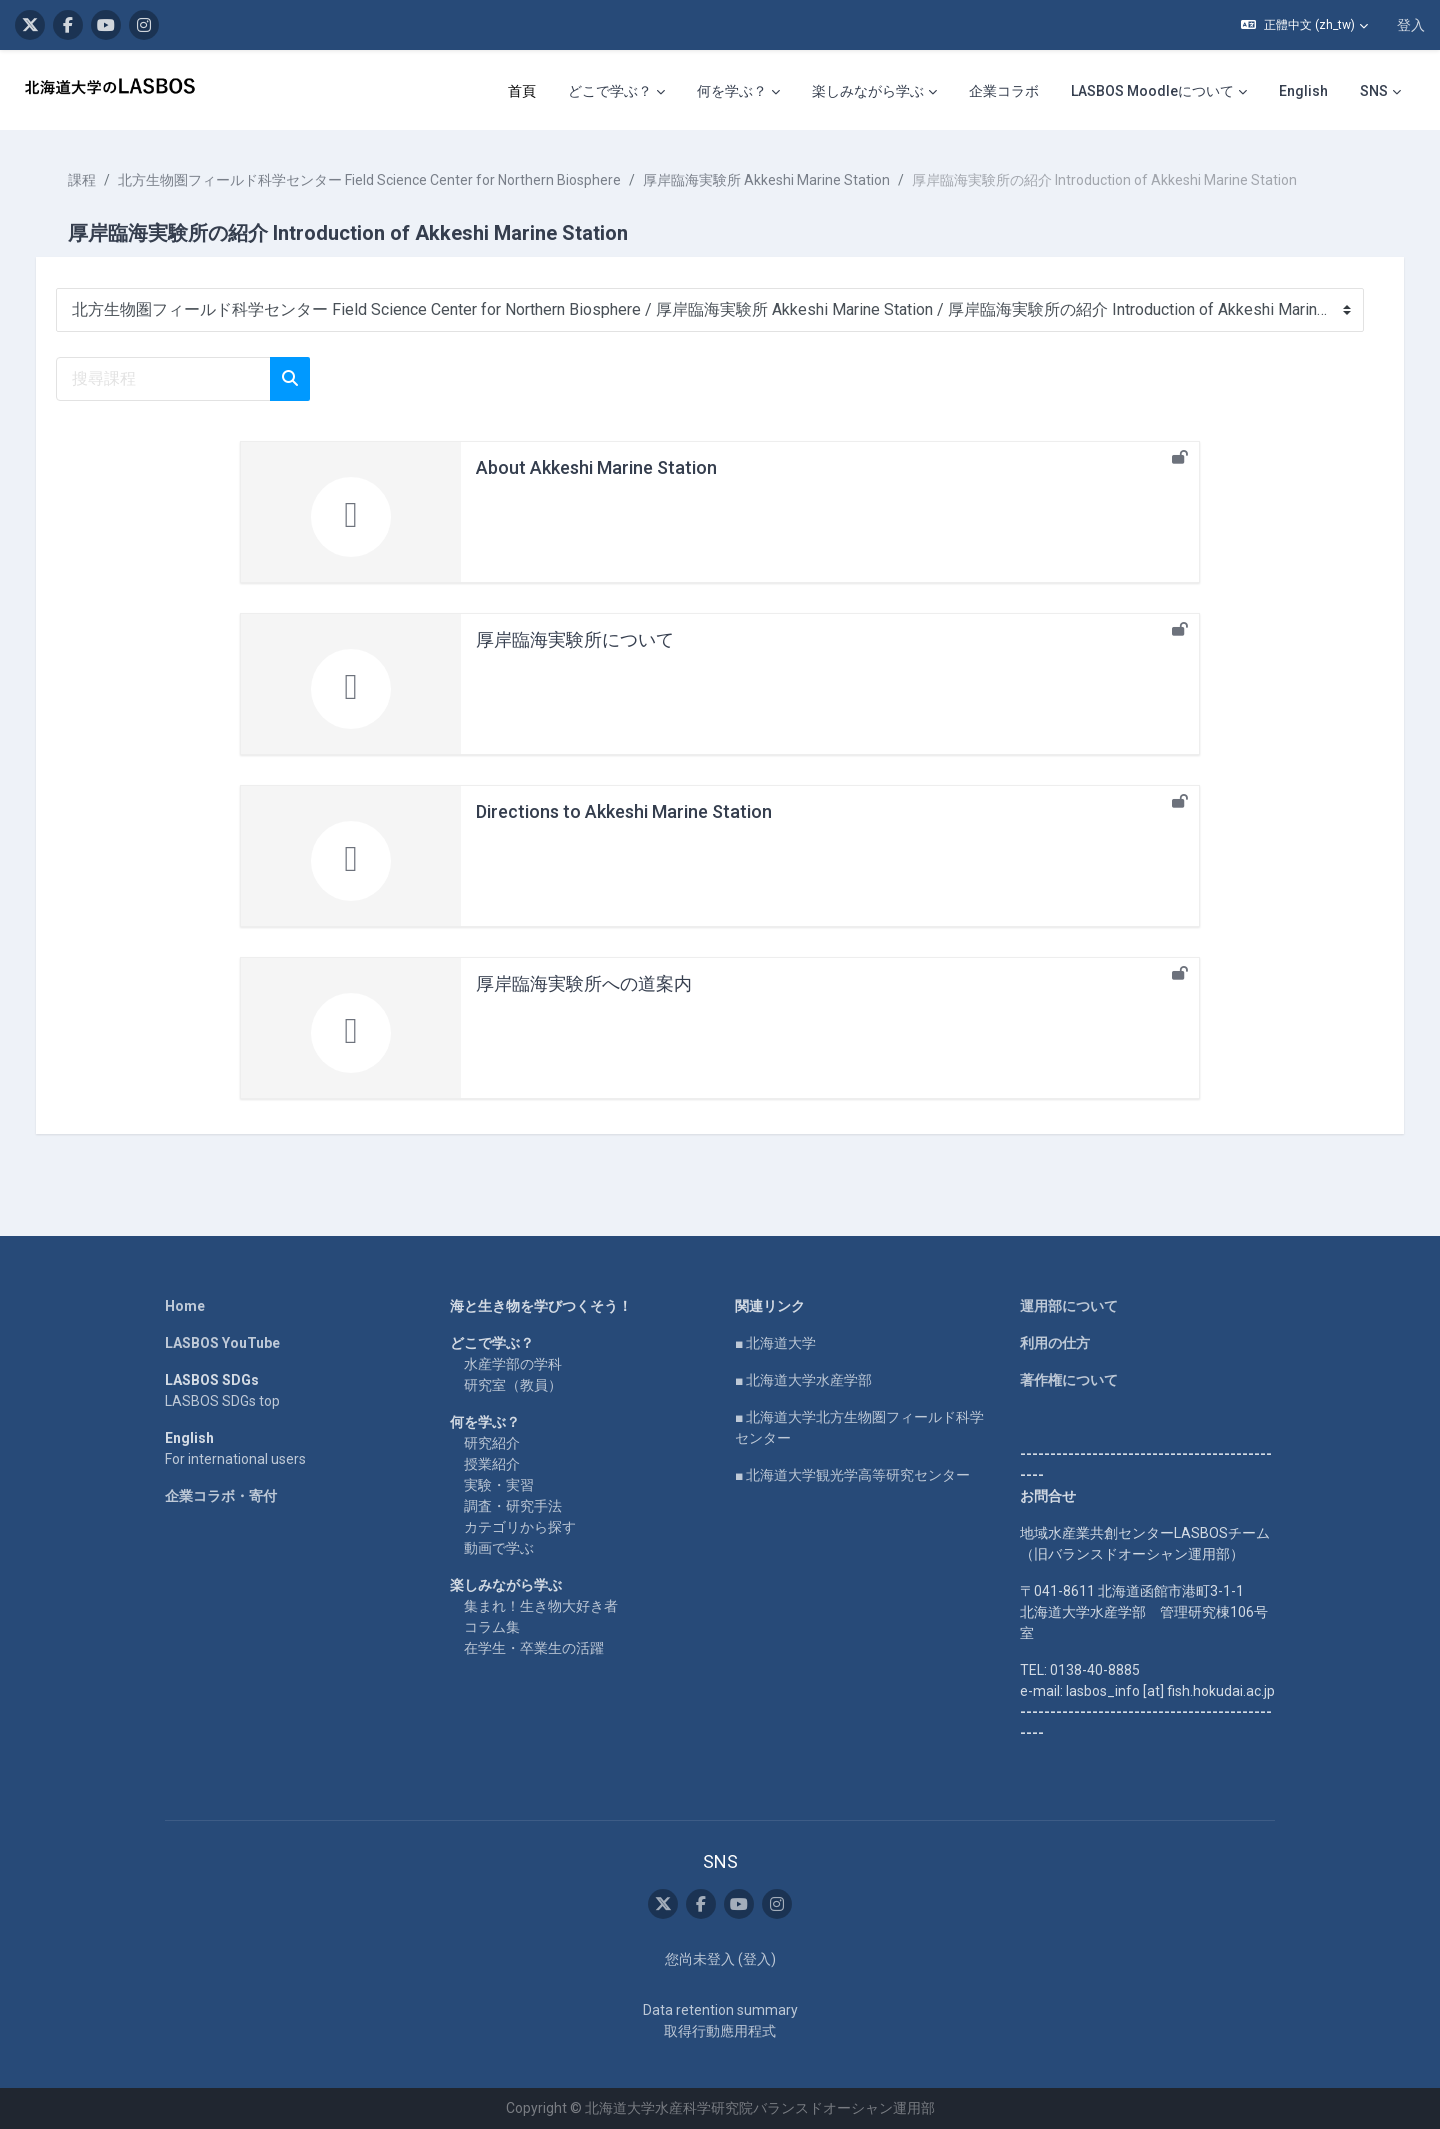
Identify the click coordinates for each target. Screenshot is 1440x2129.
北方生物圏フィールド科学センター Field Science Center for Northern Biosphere (389, 180)
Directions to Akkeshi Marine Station (624, 811)
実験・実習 (499, 1485)
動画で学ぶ (499, 1548)
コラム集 (492, 1627)
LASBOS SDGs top (222, 1401)
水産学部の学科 (513, 1364)
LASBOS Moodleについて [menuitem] (1152, 91)
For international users (235, 1459)
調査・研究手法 (513, 1506)
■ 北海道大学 (775, 1343)
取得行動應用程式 (720, 2031)
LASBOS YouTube (222, 1343)
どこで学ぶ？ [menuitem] (610, 91)
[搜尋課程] (183, 379)
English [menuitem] (1303, 91)
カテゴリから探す (520, 1527)
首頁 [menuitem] (522, 91)
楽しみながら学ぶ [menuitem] (868, 91)
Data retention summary (720, 2010)
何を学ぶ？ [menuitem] (732, 91)
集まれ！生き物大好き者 (541, 1606)
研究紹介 (492, 1443)
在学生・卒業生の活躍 (534, 1648)
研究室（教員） (513, 1385)
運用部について (1069, 1306)
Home (185, 1306)
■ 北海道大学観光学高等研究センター (852, 1475)
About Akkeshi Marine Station (596, 467)
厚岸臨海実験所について (575, 639)
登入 (1411, 25)
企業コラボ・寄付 (221, 1496)
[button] (1304, 25)
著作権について (1069, 1380)
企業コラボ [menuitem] (1004, 91)
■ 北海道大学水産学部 (803, 1380)
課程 (102, 180)
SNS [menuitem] (1374, 91)
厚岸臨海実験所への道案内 (584, 983)
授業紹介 (492, 1464)
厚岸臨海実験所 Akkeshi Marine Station (786, 180)
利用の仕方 (1055, 1343)
